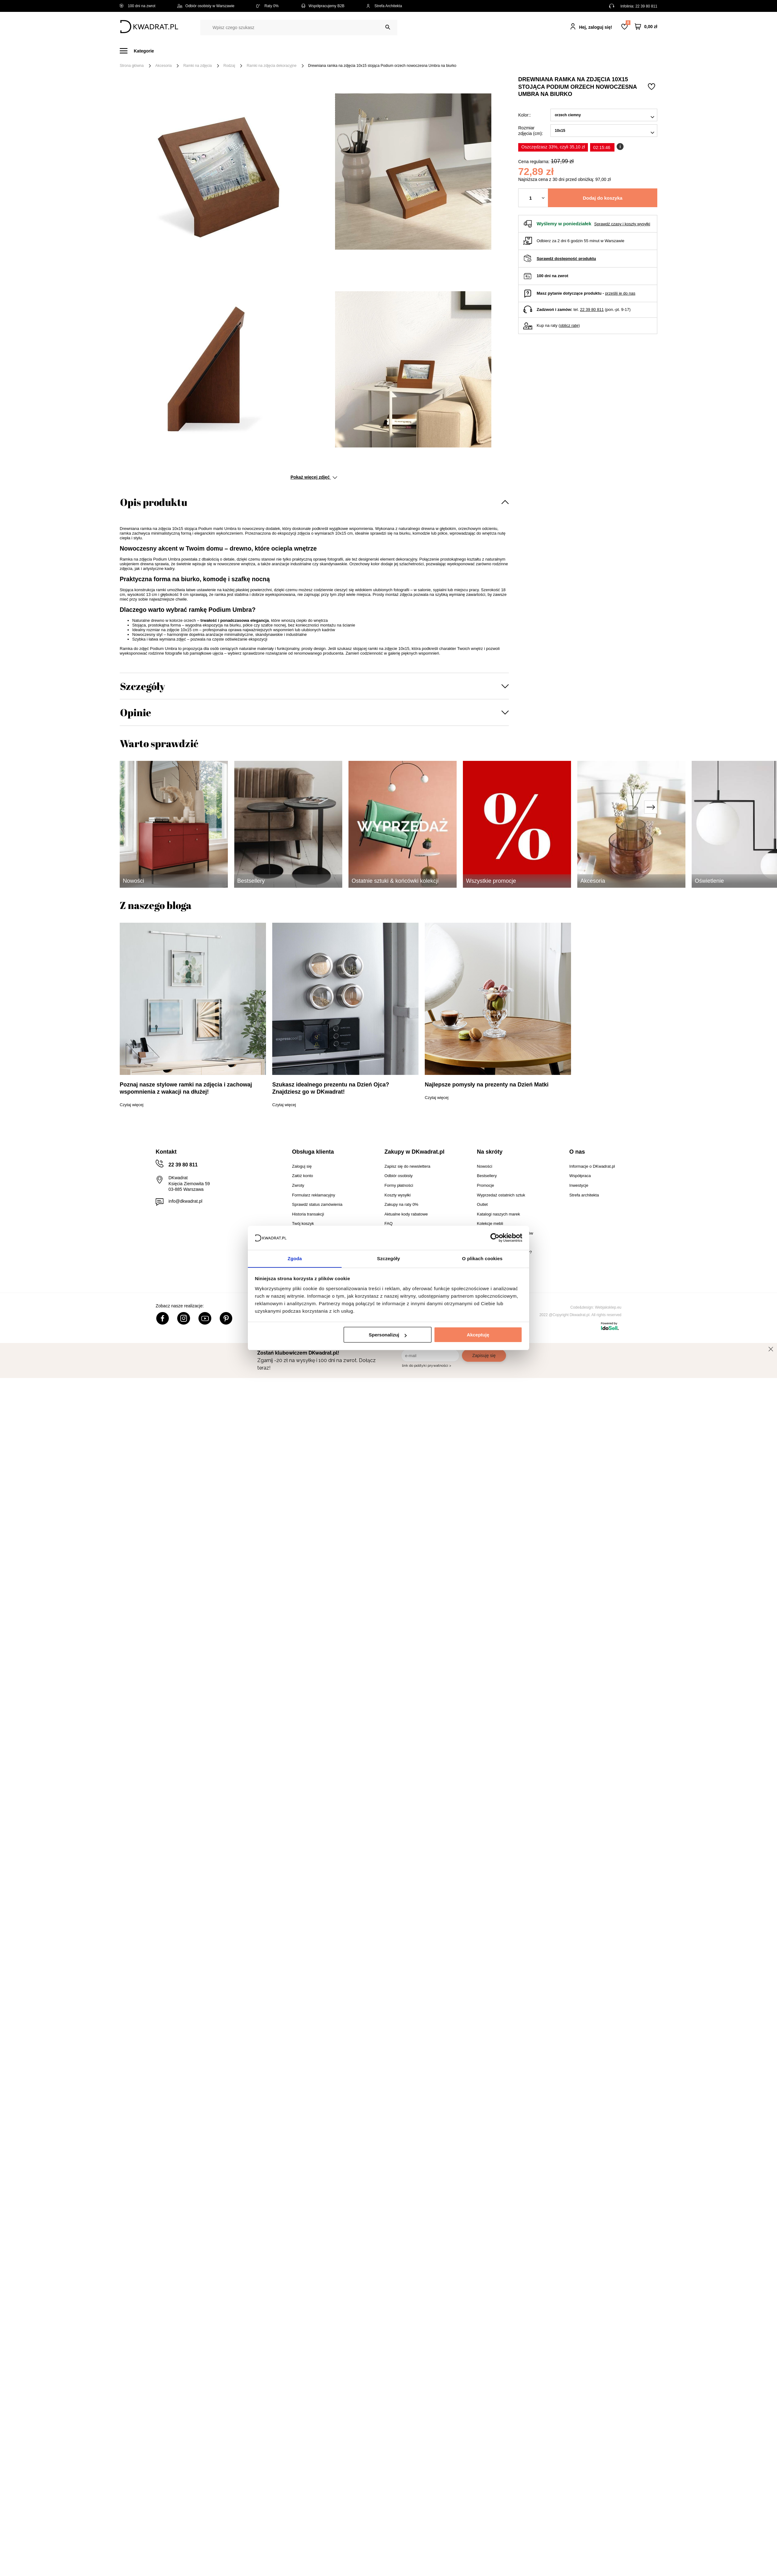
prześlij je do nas (620, 293)
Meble (168, 50)
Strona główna (132, 65)
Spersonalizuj (388, 1335)
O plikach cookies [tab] (482, 1258)
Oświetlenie (456, 50)
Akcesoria (163, 65)
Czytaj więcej (131, 1104)
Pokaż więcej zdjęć (313, 477)
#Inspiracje (553, 50)
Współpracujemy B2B (322, 6)
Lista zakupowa (628, 22)
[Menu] (140, 51)
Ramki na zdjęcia (197, 65)
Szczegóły (142, 686)
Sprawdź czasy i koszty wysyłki (622, 224)
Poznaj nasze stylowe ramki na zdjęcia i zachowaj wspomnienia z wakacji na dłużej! (186, 1088)
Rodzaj (229, 65)
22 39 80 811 (646, 6)
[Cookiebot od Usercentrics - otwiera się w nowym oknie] (495, 1237)
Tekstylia (420, 50)
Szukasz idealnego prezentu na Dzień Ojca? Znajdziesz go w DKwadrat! (330, 1088)
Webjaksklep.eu (608, 1307)
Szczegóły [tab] (388, 1258)
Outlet (487, 50)
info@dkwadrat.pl (185, 1201)
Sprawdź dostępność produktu (566, 258)
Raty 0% (267, 6)
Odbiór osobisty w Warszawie (205, 6)
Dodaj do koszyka (603, 198)
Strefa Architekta (384, 6)
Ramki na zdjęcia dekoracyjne (271, 65)
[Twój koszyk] (646, 26)
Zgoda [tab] (295, 1258)
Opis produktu (153, 502)
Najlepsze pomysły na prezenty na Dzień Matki (487, 1084)
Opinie (135, 712)
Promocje (517, 50)
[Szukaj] (388, 27)
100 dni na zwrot (137, 6)
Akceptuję (478, 1335)
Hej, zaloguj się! (595, 27)
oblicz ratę (569, 325)
